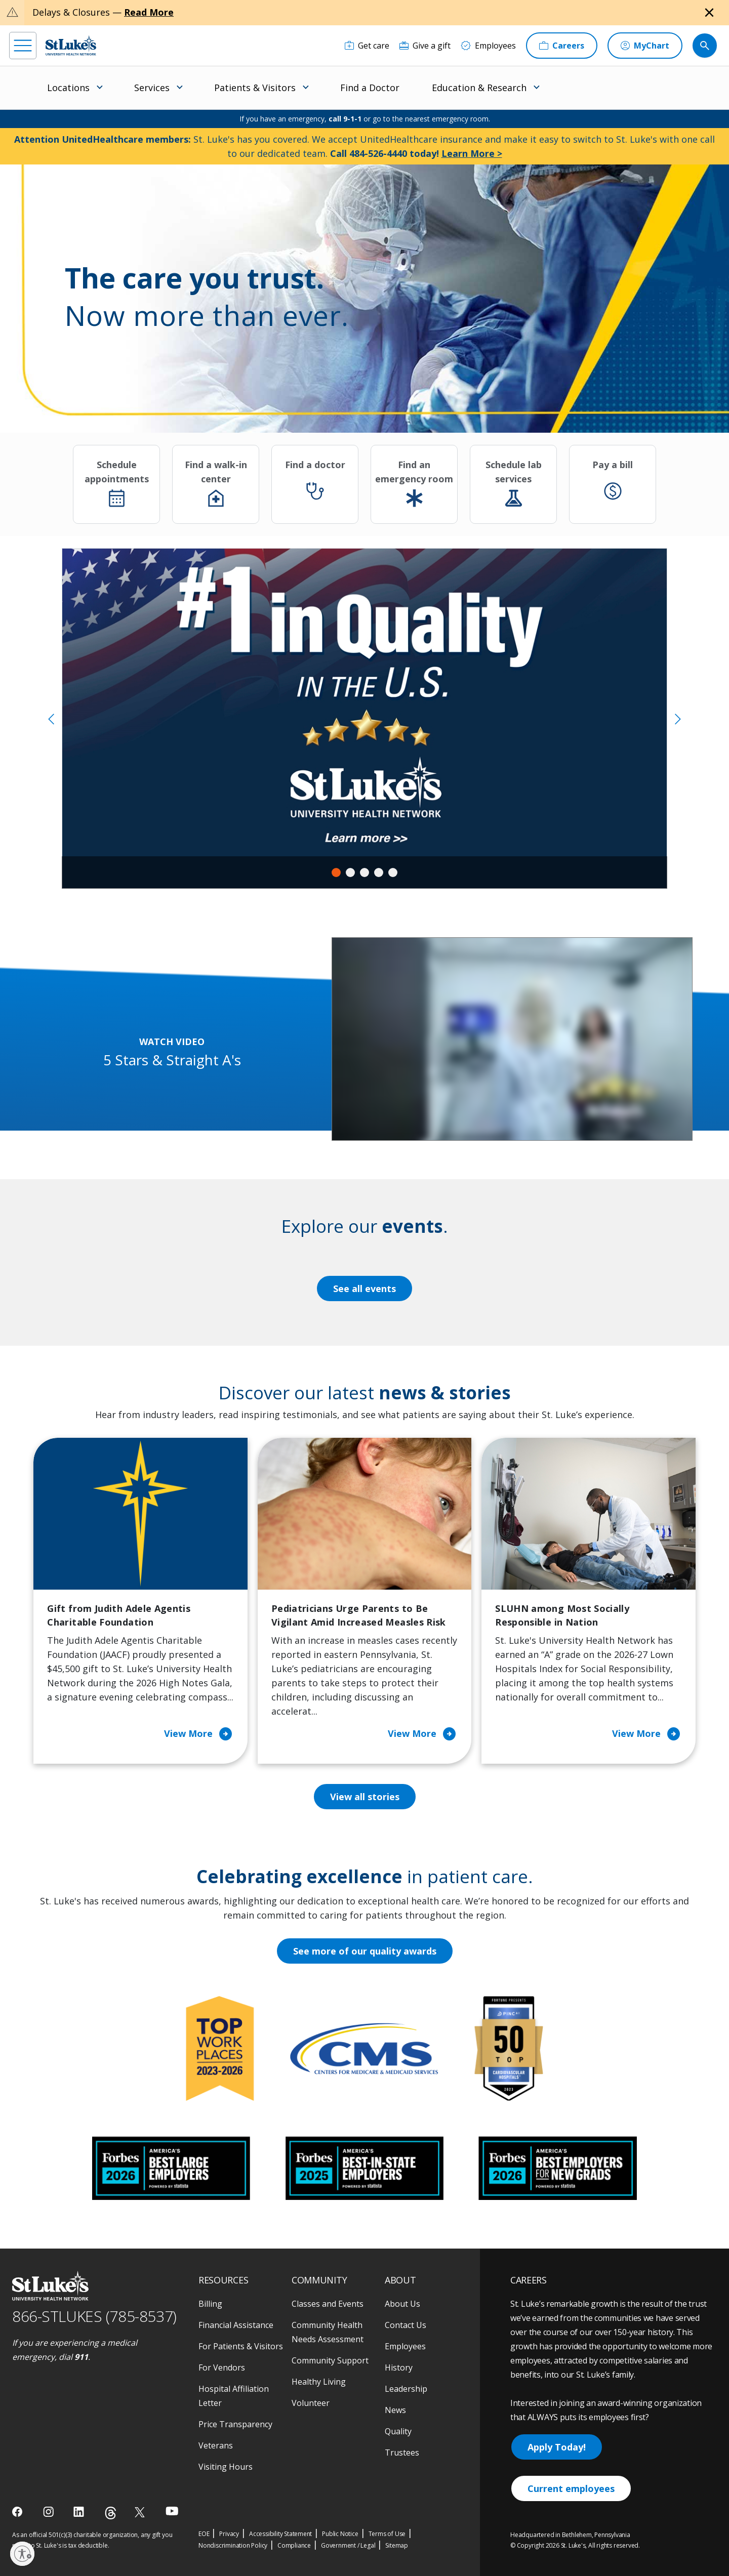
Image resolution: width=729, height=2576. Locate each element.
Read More (149, 12)
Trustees (402, 2452)
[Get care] (367, 45)
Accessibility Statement (280, 2533)
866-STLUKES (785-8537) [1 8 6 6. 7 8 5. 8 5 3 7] (94, 2316)
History (399, 2367)
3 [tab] (364, 872)
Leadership (406, 2388)
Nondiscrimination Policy (232, 2545)
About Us (402, 2303)
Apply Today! (557, 2447)
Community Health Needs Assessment (327, 2332)
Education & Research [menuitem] (479, 87)
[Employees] (488, 45)
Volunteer (311, 2402)
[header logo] (71, 45)
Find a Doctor (369, 87)
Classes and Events (327, 2303)
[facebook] (18, 2512)
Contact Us (405, 2325)
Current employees (571, 2488)
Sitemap (396, 2545)
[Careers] (561, 45)
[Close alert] (709, 12)
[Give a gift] (425, 45)
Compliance (294, 2545)
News (395, 2410)
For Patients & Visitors (240, 2346)
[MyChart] (645, 45)
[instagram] (49, 2512)
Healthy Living (319, 2381)
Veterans (215, 2445)
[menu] (23, 45)
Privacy (229, 2533)
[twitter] (141, 2512)
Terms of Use (387, 2533)
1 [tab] (336, 872)
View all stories (364, 1797)
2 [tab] (350, 872)
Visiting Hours (225, 2466)
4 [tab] (378, 872)
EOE (203, 2533)
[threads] (110, 2513)
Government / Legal (348, 2545)
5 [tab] (392, 872)
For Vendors (221, 2367)
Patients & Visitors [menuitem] (255, 87)
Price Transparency (235, 2424)
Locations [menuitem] (68, 87)
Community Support (330, 2360)
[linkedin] (79, 2512)
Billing (210, 2303)
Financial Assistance (235, 2325)
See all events (364, 1288)
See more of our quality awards (364, 1951)
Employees (405, 2346)
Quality (398, 2431)
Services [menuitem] (152, 87)
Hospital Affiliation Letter (233, 2395)
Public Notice (340, 2533)
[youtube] (172, 2511)
